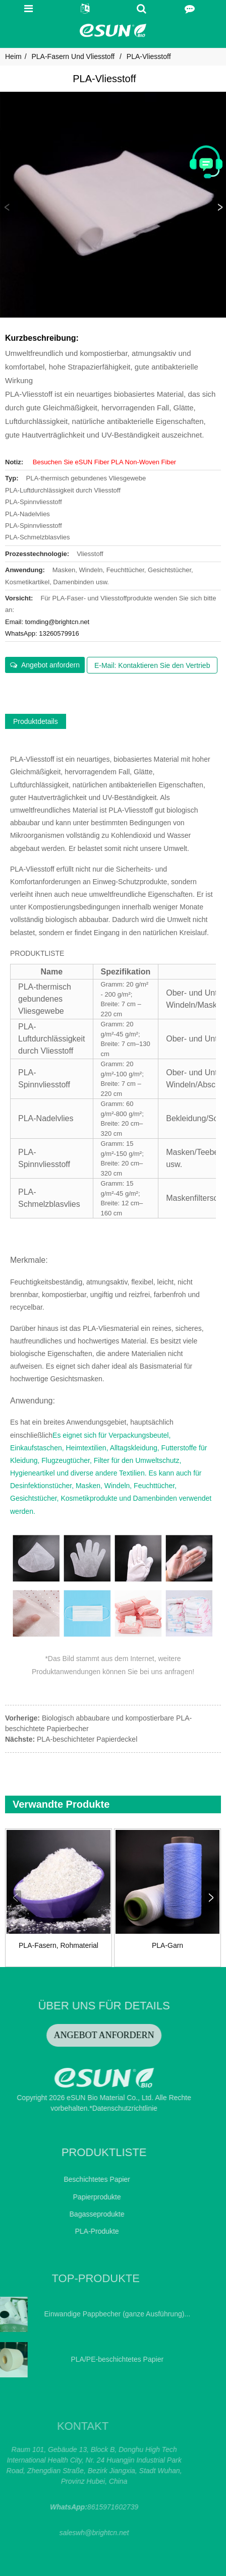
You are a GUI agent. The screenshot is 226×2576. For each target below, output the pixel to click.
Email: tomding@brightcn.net (47, 622)
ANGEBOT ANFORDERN (67, 2035)
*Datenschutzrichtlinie (87, 2108)
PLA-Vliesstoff (149, 56)
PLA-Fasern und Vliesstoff (73, 56)
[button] (219, 208)
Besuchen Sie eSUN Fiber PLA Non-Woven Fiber (104, 462)
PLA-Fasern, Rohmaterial (58, 1945)
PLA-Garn (167, 1945)
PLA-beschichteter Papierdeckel (87, 1739)
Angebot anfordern (50, 665)
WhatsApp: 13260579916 (42, 633)
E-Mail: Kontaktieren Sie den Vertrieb (152, 665)
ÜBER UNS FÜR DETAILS (67, 2005)
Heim (13, 56)
